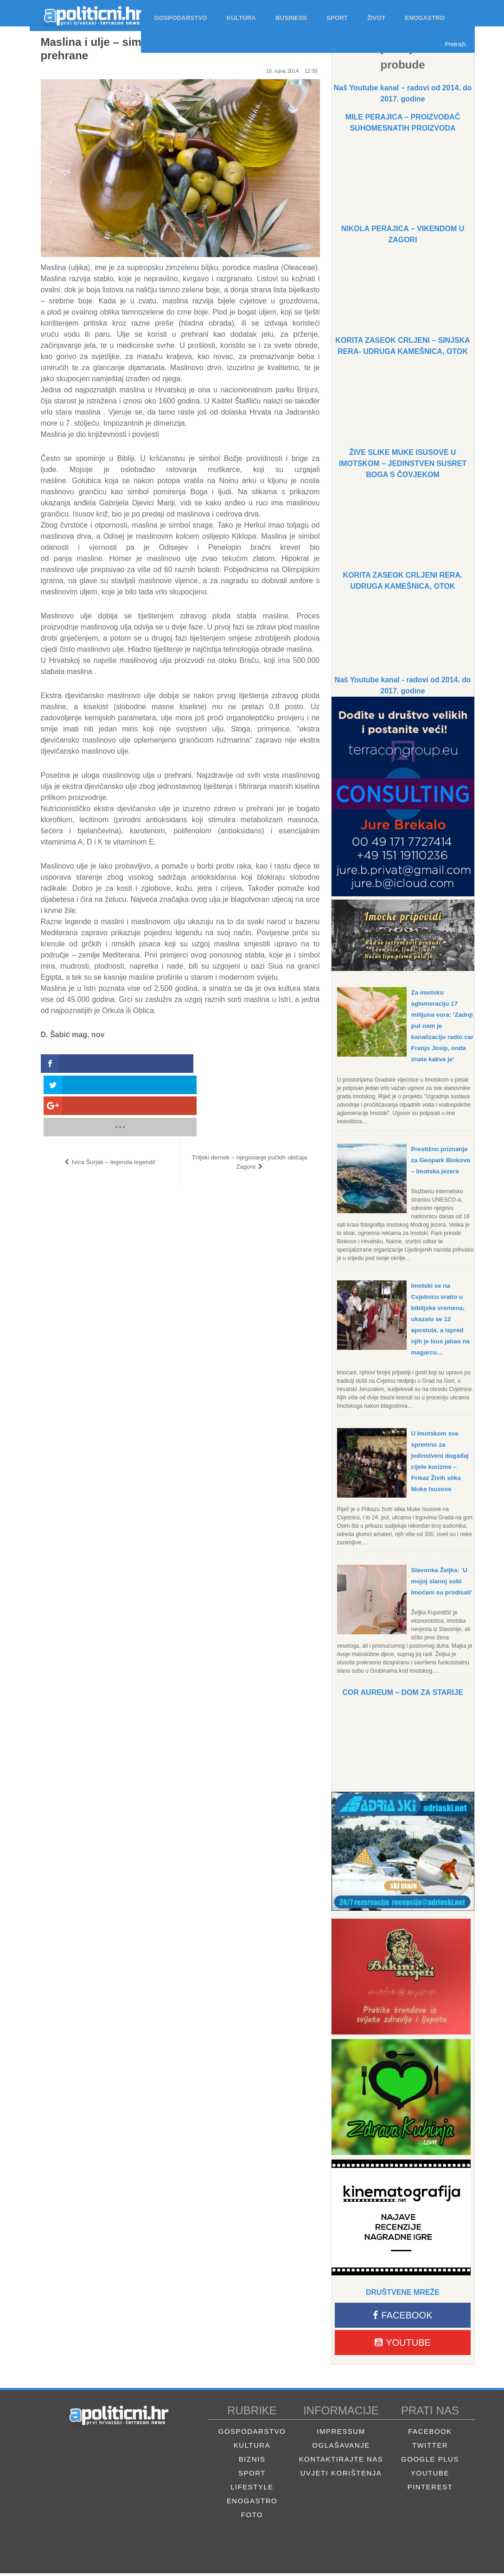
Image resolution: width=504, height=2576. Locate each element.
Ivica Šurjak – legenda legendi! (113, 1098)
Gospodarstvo (252, 2434)
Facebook (402, 2318)
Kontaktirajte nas (341, 2462)
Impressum (341, 2434)
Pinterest (430, 2490)
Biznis (252, 2462)
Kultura (252, 2448)
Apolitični (85, 13)
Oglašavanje (341, 2448)
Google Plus (430, 2462)
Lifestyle (252, 2490)
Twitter (430, 2448)
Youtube (403, 2345)
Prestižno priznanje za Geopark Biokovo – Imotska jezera (442, 1160)
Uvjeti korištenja (341, 2476)
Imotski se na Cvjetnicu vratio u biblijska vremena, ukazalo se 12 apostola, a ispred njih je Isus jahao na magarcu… (442, 1319)
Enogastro (252, 2503)
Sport (252, 2476)
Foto (252, 2517)
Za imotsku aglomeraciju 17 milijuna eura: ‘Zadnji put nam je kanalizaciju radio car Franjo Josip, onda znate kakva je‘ (442, 1026)
